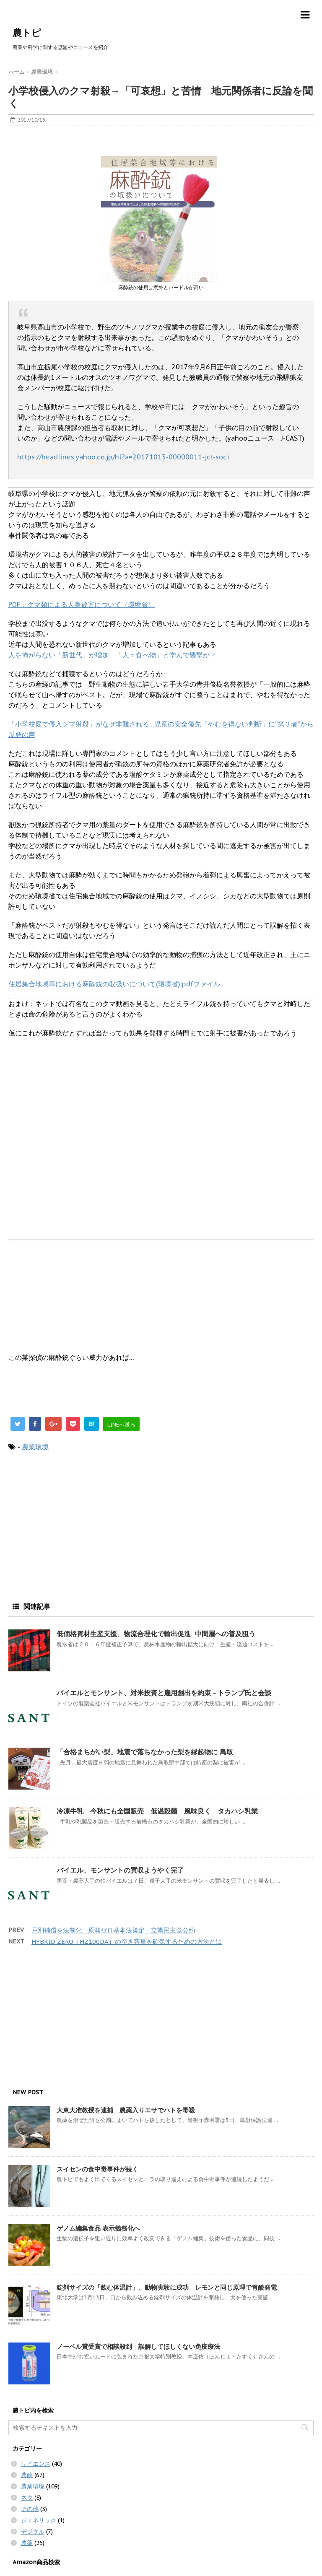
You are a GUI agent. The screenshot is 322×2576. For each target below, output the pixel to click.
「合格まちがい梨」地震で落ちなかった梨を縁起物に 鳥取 (145, 1752)
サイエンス (35, 2463)
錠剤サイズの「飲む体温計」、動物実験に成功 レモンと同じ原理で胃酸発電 (167, 2287)
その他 (30, 2509)
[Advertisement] (75, 144)
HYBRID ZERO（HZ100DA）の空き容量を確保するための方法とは (126, 1942)
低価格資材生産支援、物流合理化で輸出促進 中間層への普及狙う (156, 1633)
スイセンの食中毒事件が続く (97, 2169)
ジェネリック (38, 2520)
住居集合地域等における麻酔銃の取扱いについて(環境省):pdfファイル (114, 984)
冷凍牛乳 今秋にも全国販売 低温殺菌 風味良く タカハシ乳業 (157, 1811)
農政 (27, 2475)
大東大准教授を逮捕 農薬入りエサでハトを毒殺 (126, 2110)
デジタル (32, 2531)
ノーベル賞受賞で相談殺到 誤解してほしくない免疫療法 (138, 2346)
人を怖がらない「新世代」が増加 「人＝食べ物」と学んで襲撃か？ (112, 655)
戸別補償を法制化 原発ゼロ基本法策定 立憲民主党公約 (113, 1930)
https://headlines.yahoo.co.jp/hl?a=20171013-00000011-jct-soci (123, 457)
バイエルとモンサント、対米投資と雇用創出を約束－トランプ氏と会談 (164, 1693)
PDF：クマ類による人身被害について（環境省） (81, 604)
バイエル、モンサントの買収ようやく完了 (120, 1870)
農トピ (27, 33)
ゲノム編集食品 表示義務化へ (98, 2228)
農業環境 (35, 1446)
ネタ (27, 2497)
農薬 (27, 2543)
